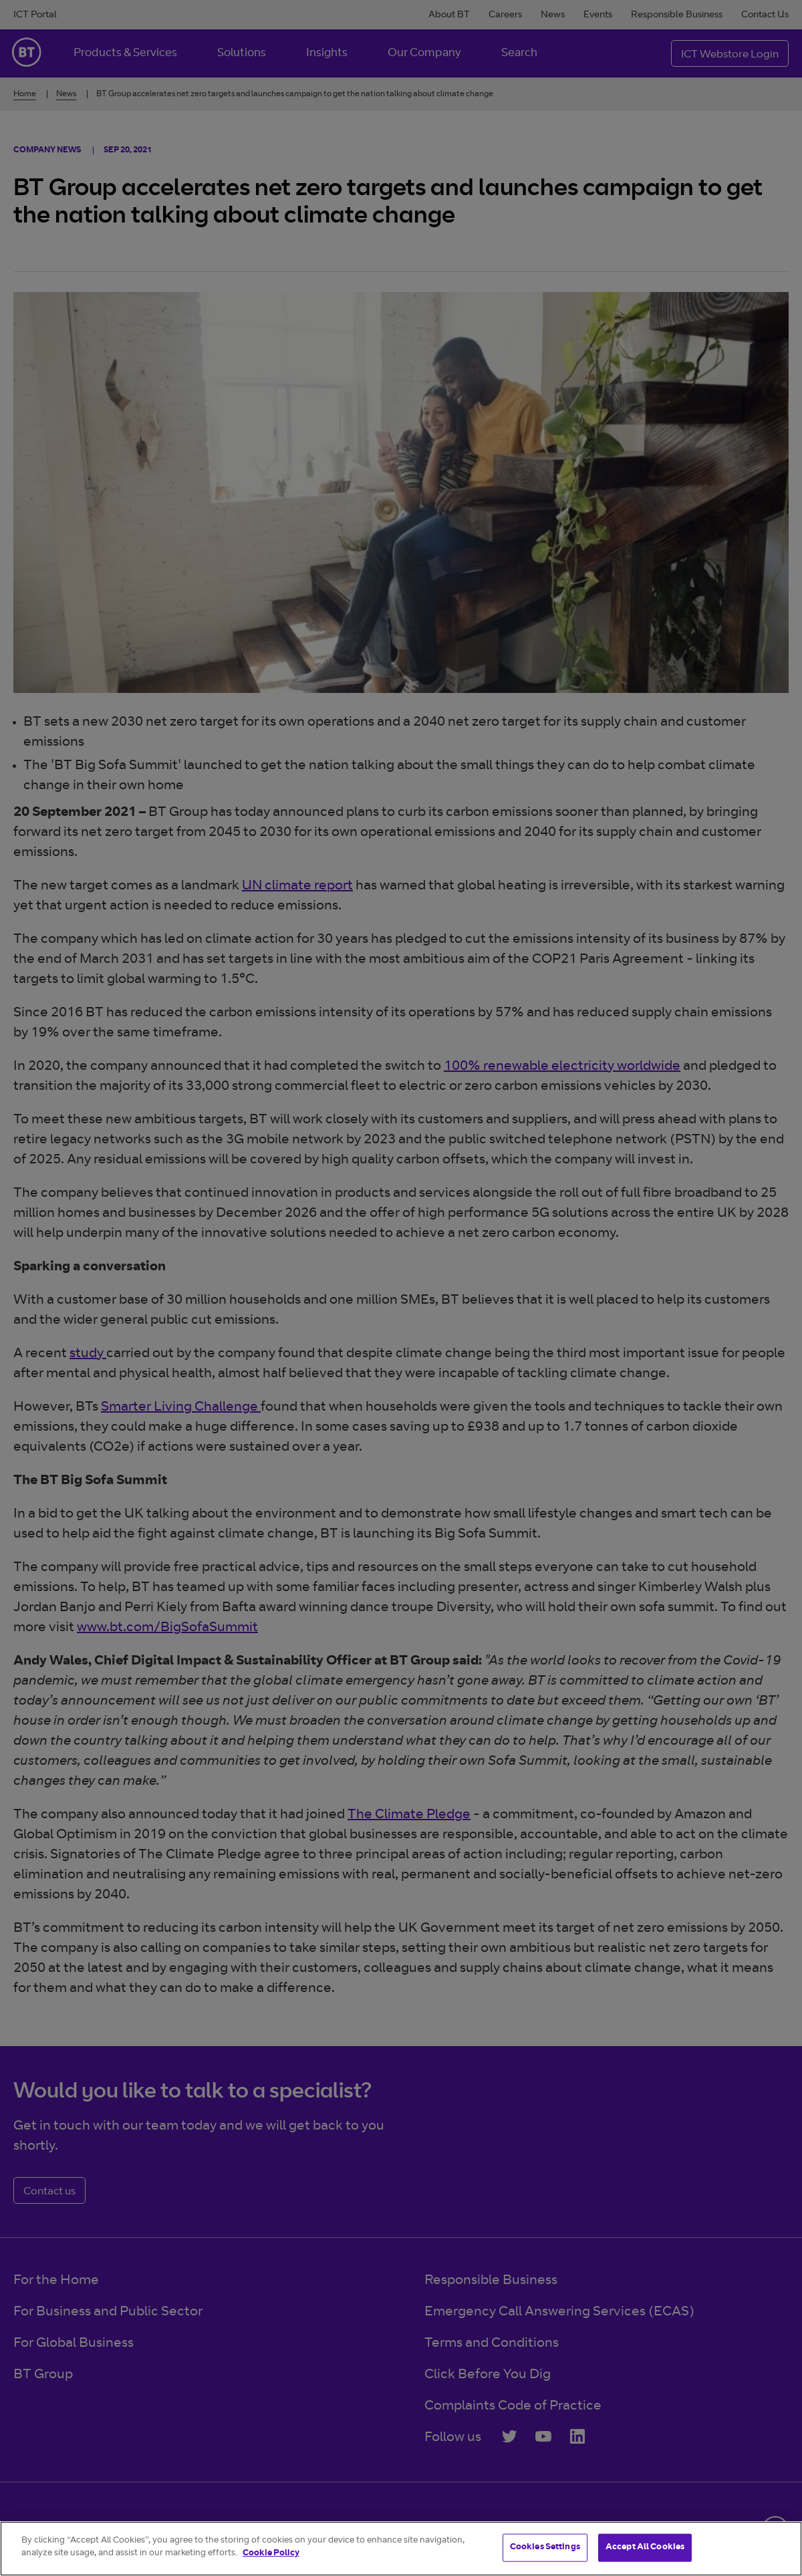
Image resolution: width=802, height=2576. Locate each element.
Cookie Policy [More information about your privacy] (271, 2553)
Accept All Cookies (645, 2547)
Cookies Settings (545, 2547)
